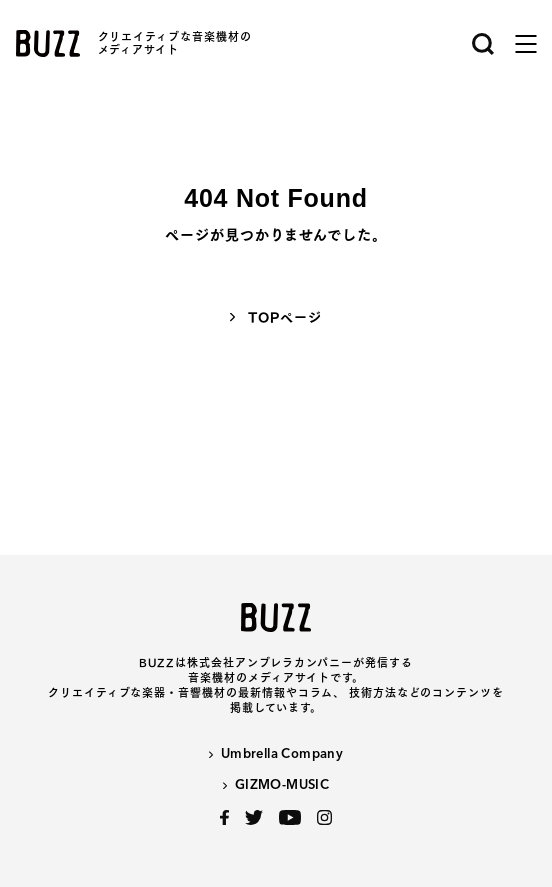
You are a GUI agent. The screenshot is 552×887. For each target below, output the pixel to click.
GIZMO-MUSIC (282, 785)
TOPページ (285, 317)
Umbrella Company (282, 754)
